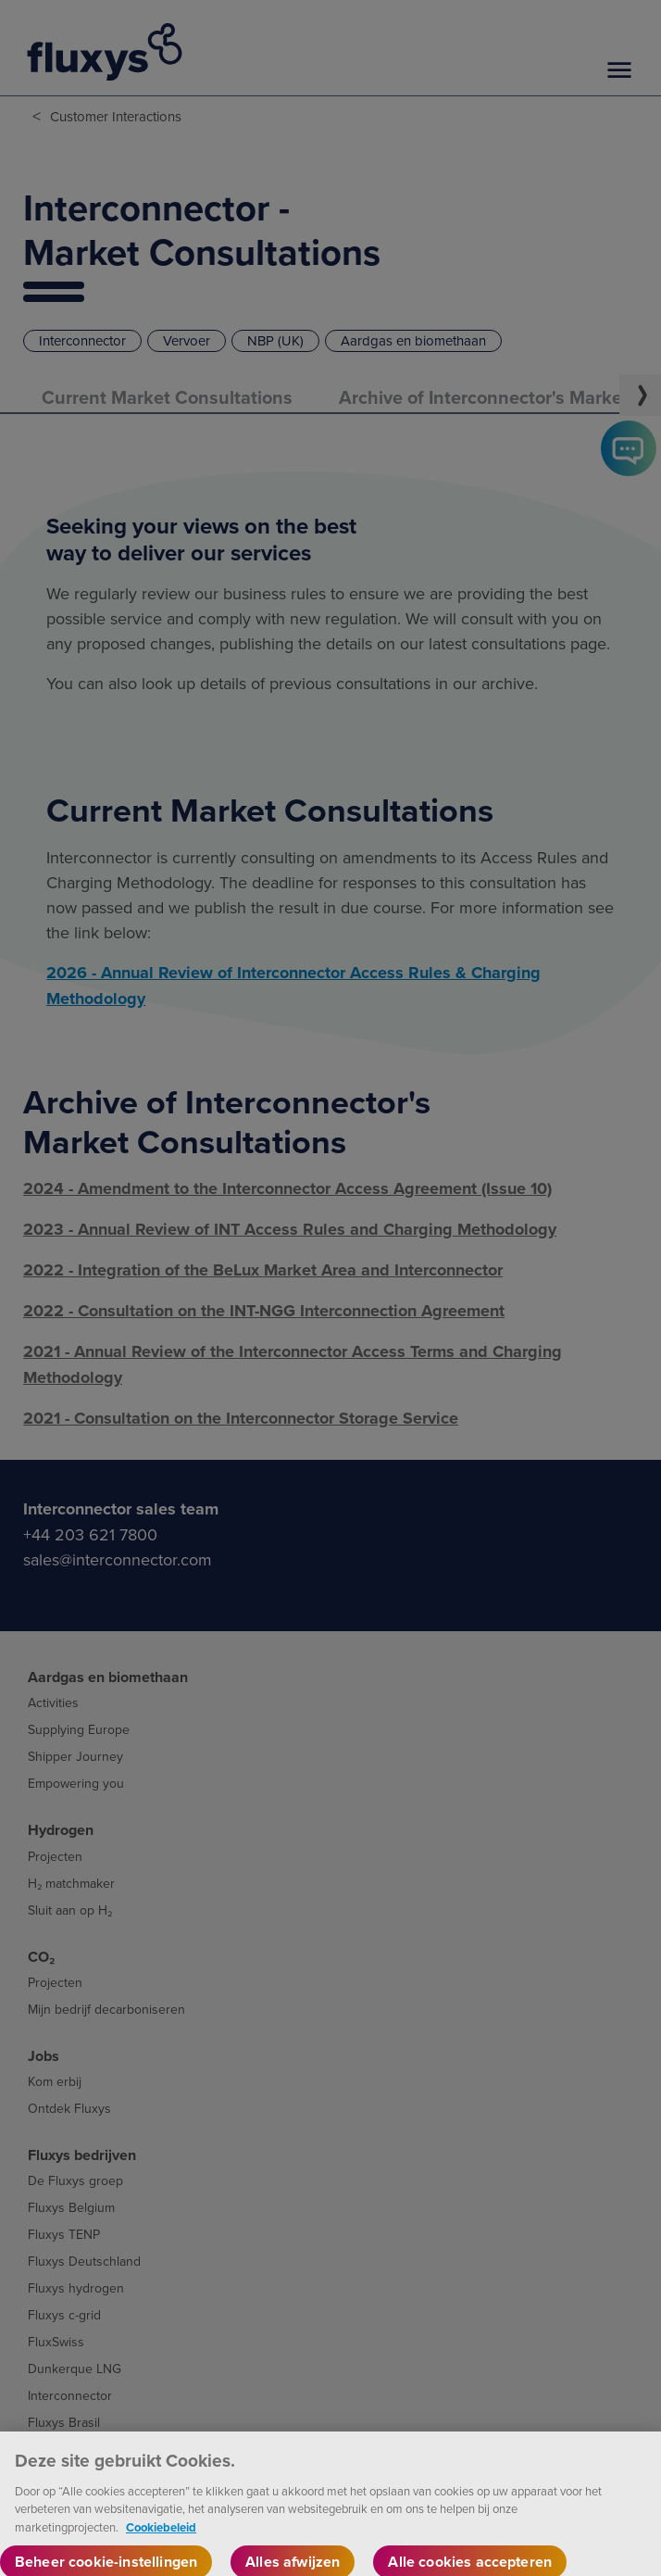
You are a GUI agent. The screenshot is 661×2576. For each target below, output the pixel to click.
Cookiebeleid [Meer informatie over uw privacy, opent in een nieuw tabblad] (161, 2542)
